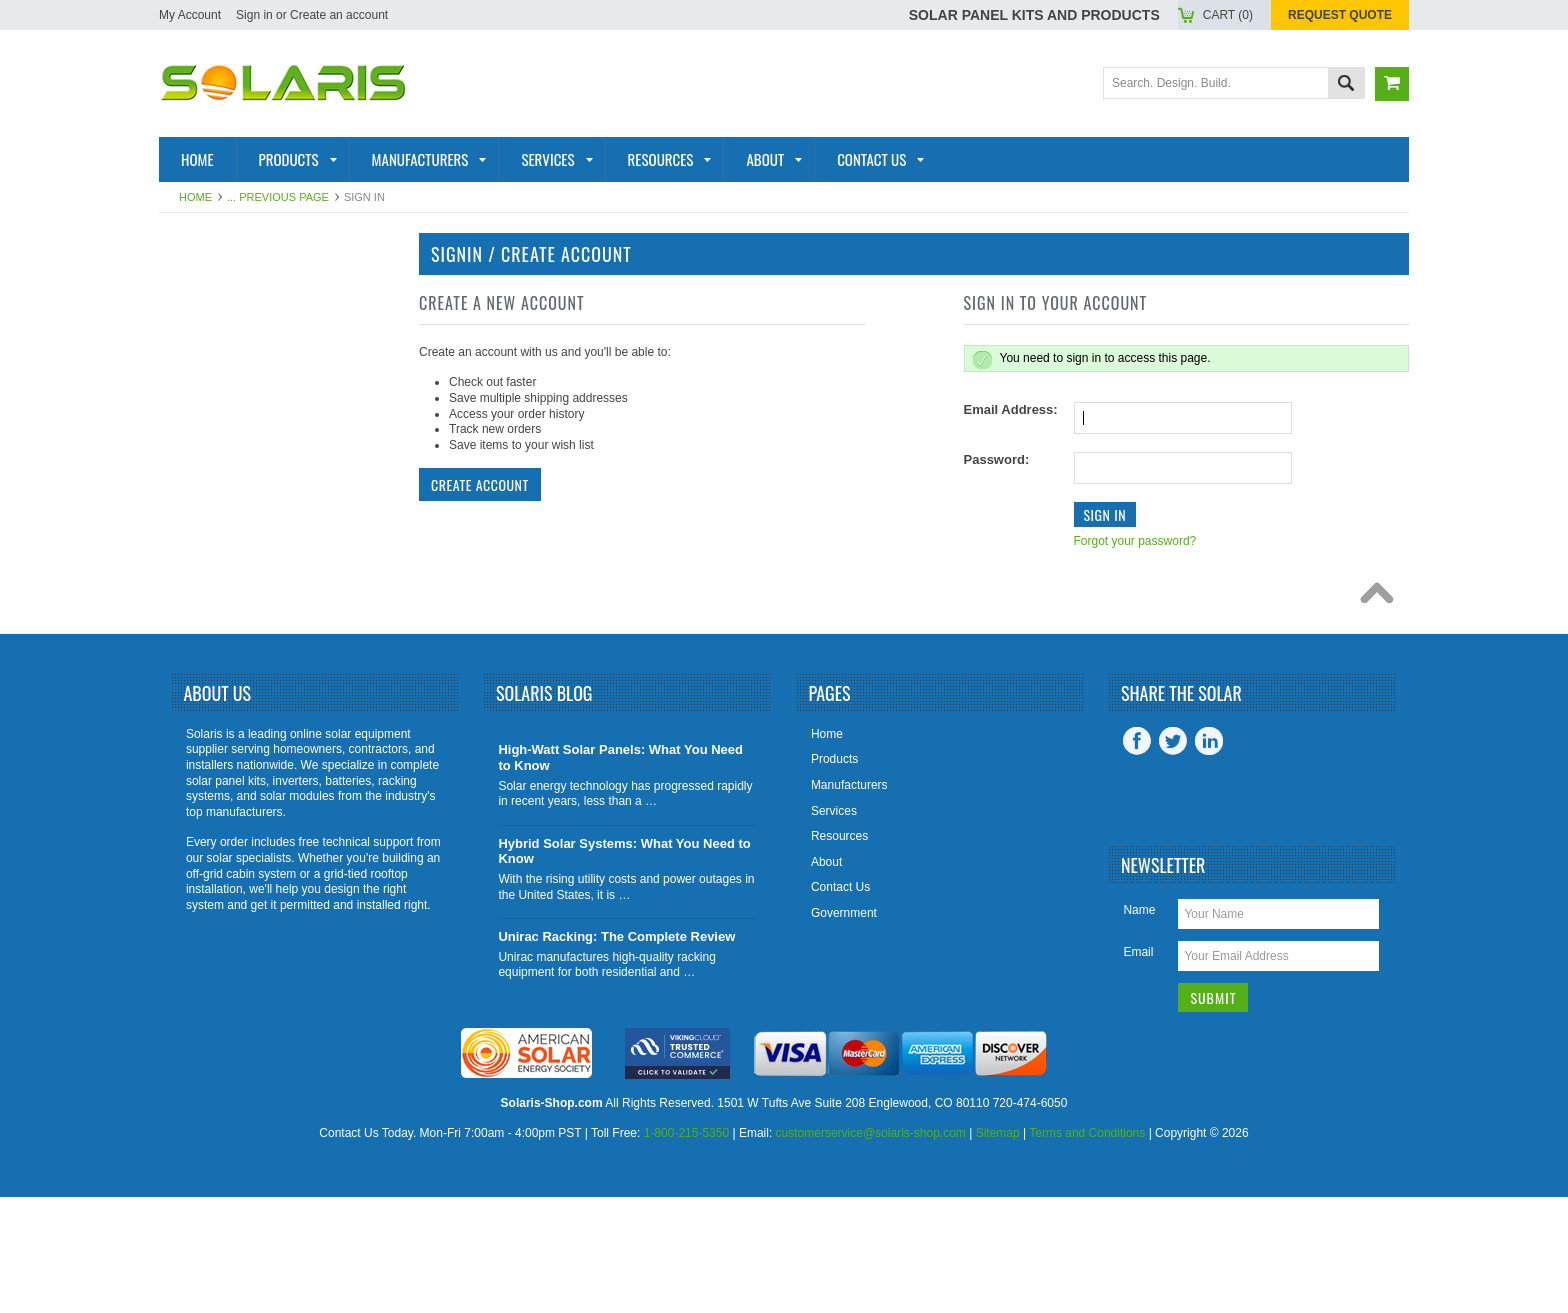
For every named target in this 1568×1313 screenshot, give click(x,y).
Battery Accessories (254, 583)
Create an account (339, 15)
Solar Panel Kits (236, 290)
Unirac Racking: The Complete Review (616, 1052)
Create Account (480, 484)
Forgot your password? (1135, 541)
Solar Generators (244, 486)
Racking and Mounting (258, 453)
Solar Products (234, 323)
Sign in (254, 15)
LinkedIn (1209, 857)
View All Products (243, 681)
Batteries (208, 420)
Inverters (209, 388)
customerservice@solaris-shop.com (871, 1250)
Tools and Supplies (246, 649)
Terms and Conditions (1087, 1250)
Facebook (1137, 857)
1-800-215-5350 (686, 1250)
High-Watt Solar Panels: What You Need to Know (620, 874)
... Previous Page (278, 197)
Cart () (1228, 15)
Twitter (1173, 857)
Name (1139, 1026)
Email (1138, 1068)
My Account (190, 15)
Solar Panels (223, 355)
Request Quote (1340, 15)
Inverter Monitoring (251, 518)
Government (844, 1029)
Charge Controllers (254, 616)
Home (195, 197)
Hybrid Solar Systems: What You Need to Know (624, 967)
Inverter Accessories (257, 551)
